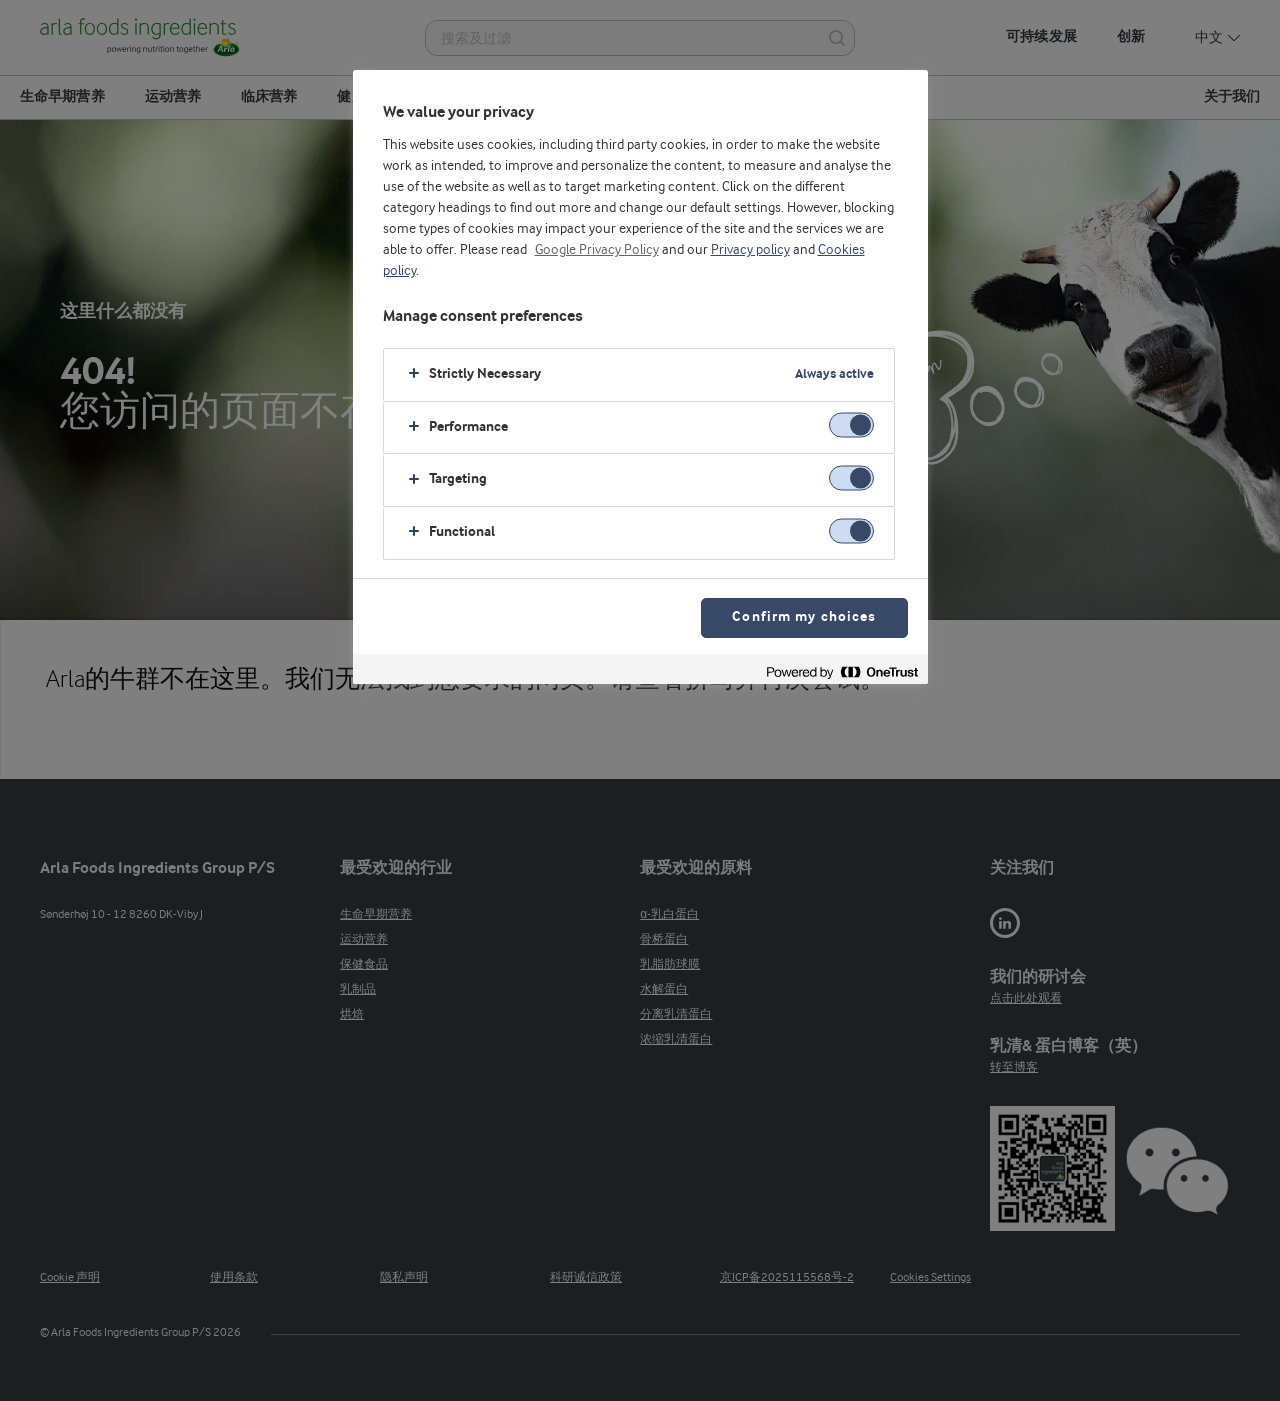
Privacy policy (750, 250)
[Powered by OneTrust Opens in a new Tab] (842, 671)
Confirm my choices (804, 617)
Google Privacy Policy (597, 250)
